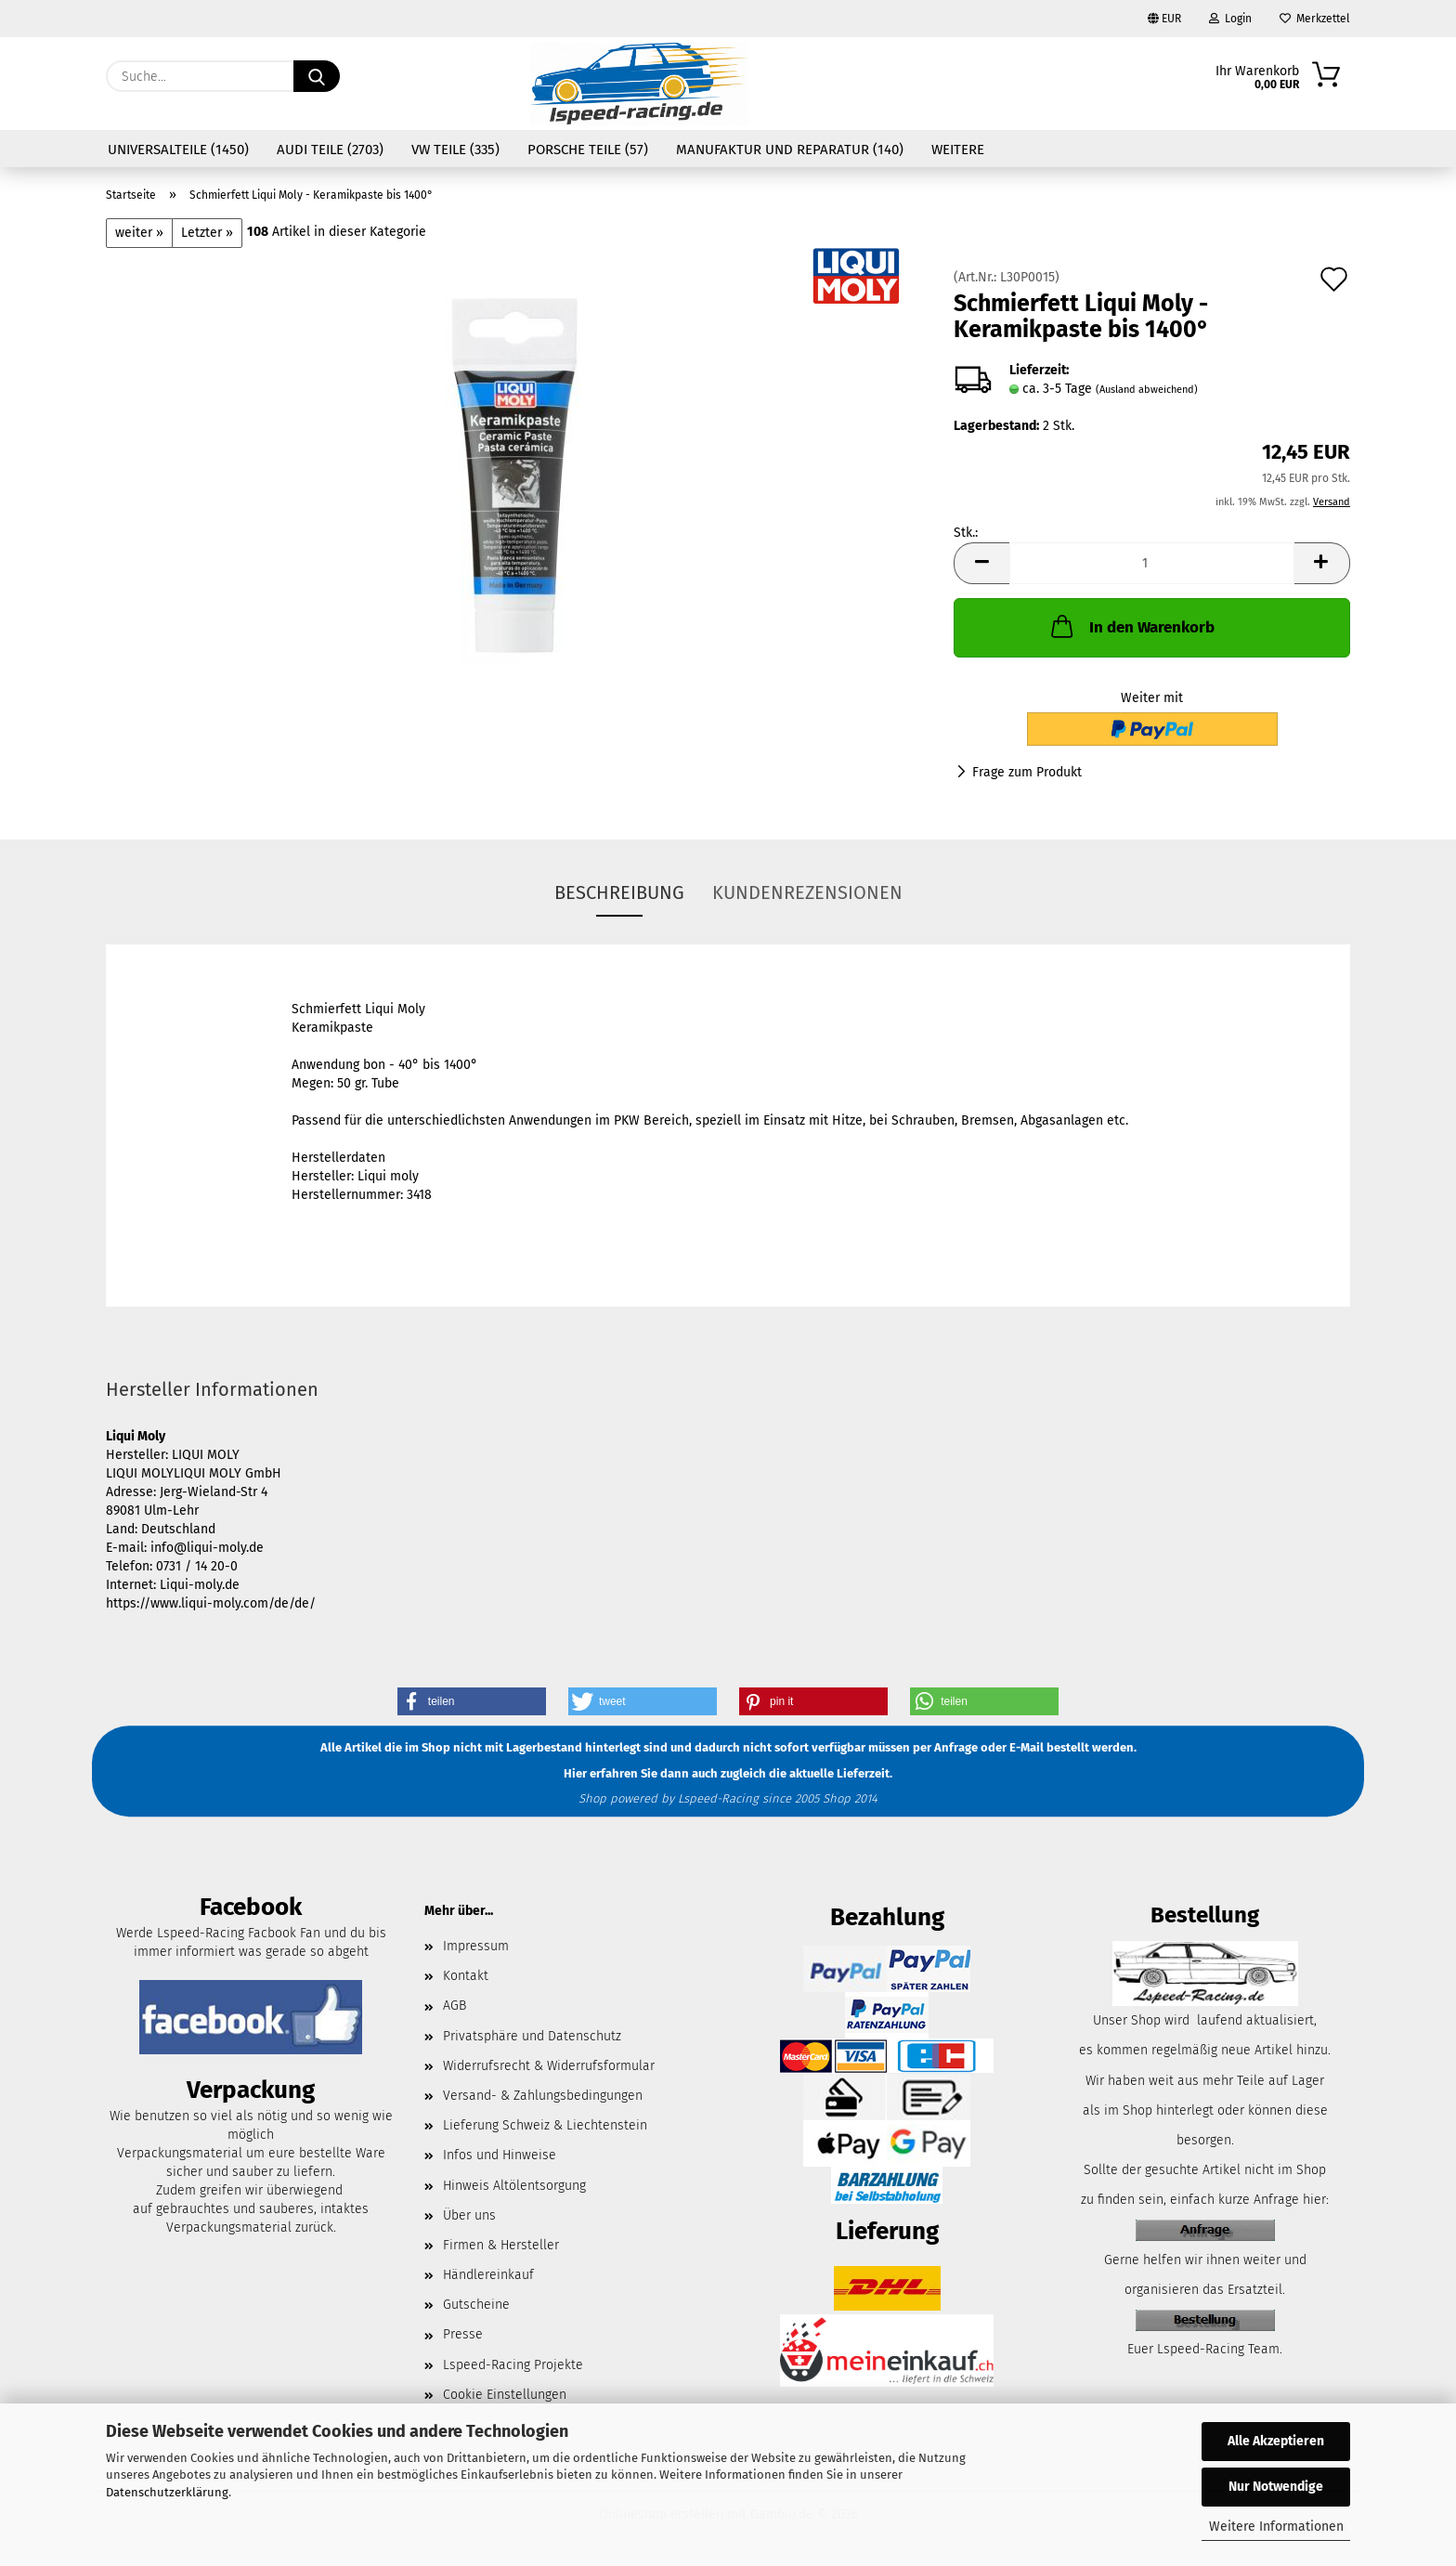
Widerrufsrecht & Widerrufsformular (549, 2066)
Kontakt (465, 1976)
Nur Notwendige (1275, 2486)
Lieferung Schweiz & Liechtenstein (545, 2125)
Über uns (469, 2215)
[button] (981, 563)
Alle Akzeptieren (1276, 2441)
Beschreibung (619, 892)
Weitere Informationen (1276, 2526)
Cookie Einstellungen (504, 2395)
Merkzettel (1315, 18)
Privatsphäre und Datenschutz (532, 2036)
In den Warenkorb (1131, 626)
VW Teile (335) (455, 149)
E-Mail (1026, 1748)
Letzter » (207, 233)
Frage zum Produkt (1027, 772)
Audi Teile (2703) (330, 149)
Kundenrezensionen (807, 892)
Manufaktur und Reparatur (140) (790, 149)
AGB (454, 2005)
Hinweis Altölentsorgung (514, 2186)
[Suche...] (316, 76)
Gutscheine (476, 2304)
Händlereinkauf (488, 2275)
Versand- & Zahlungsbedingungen (543, 2096)
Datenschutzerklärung (167, 2492)
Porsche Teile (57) (587, 149)
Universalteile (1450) (178, 149)
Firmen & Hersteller (501, 2245)
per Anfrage (945, 1748)
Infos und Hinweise (499, 2155)
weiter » (139, 233)
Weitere (957, 149)
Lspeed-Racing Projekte (513, 2365)
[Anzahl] (1151, 563)
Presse (463, 2334)
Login (1230, 18)
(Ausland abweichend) (1147, 390)
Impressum (476, 1946)
